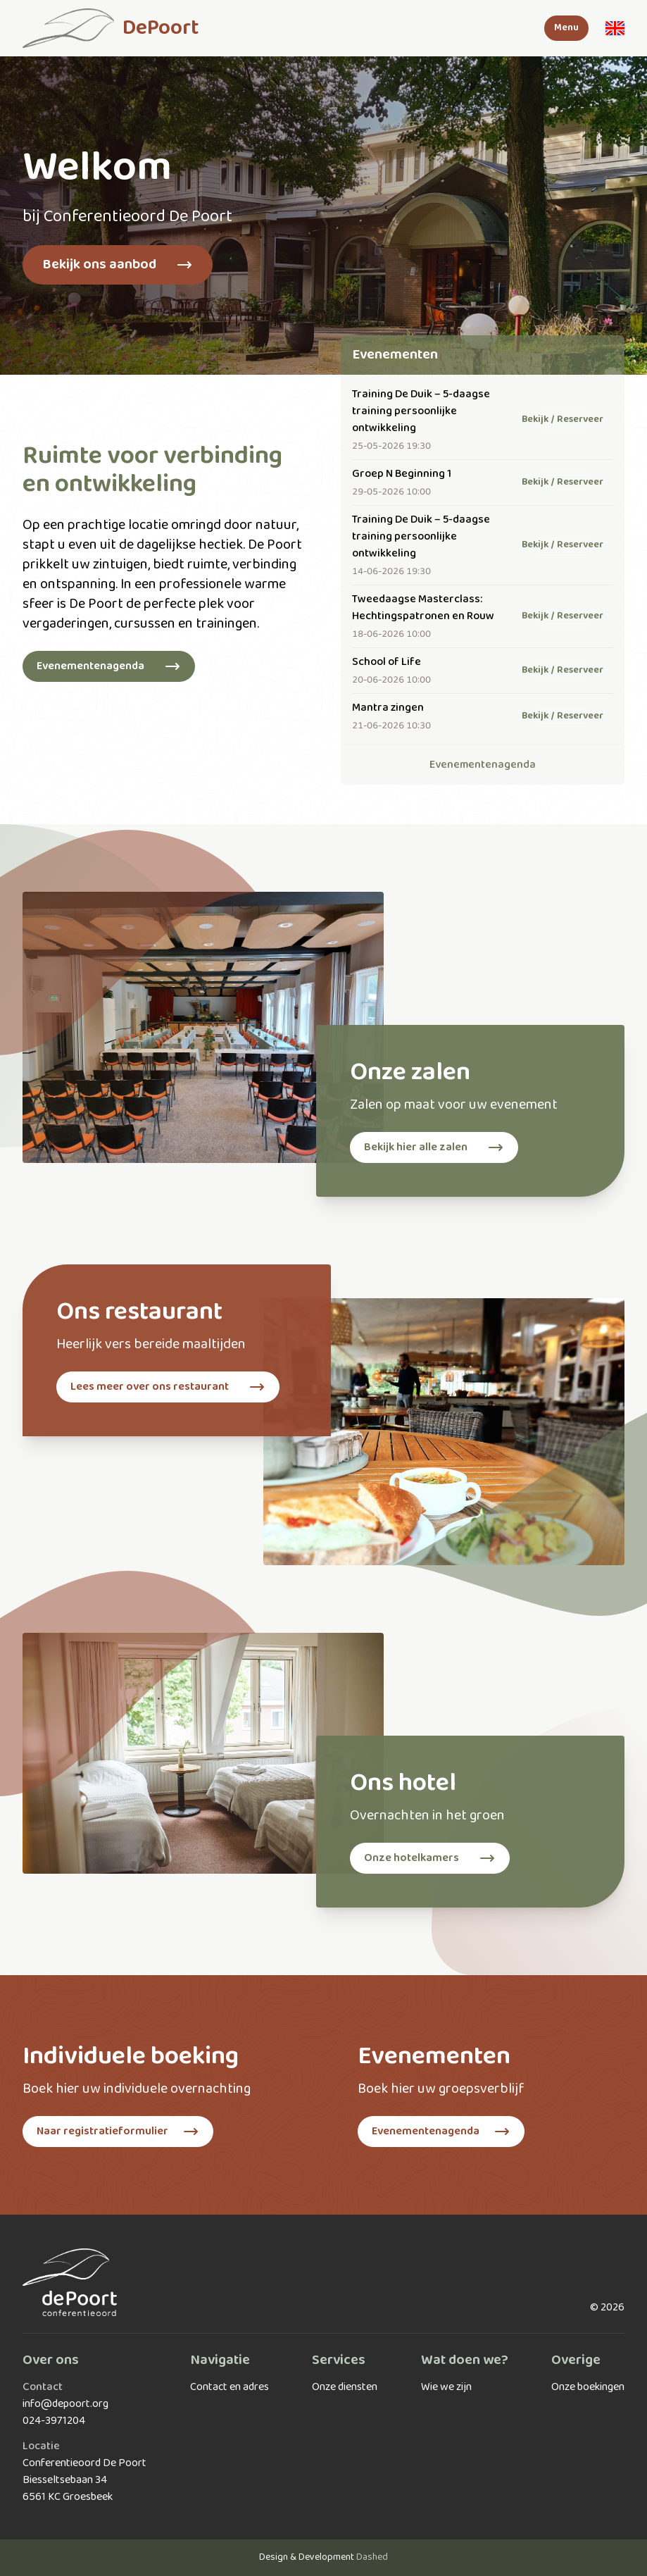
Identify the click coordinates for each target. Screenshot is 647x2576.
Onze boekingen (587, 2387)
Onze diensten (344, 2387)
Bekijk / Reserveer (562, 419)
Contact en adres (229, 2387)
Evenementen (395, 355)
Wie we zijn (446, 2387)
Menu (566, 28)
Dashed (372, 2557)
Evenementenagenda (482, 765)
